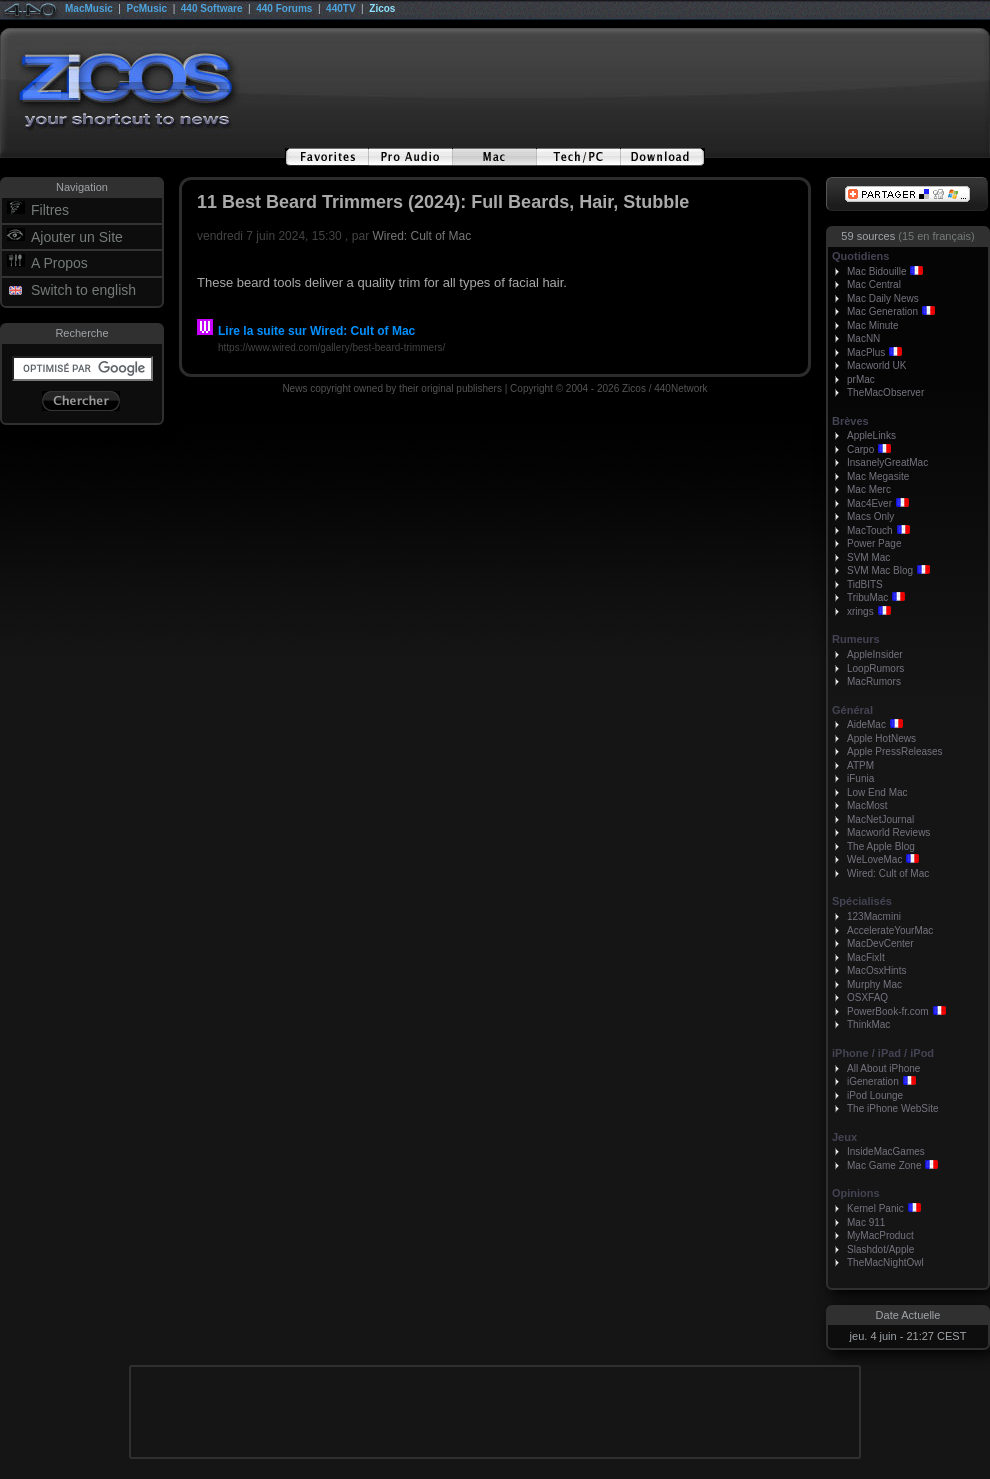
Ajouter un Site (77, 237)
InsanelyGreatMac (887, 462)
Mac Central (874, 284)
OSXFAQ (867, 997)
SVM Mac (868, 557)
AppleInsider (875, 654)
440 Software (212, 8)
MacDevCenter (880, 943)
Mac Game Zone (884, 1165)
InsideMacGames (886, 1151)
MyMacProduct (880, 1235)
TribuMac (867, 597)
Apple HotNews (881, 738)
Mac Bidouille (876, 271)
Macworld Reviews (888, 832)
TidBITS (865, 584)
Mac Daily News (883, 298)
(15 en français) (936, 236)
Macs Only (870, 516)
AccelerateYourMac (890, 930)
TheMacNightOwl (885, 1262)
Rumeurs (856, 639)
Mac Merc (869, 489)
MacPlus (866, 352)
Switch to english (83, 290)
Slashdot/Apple (880, 1249)
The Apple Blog (881, 846)
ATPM (860, 765)
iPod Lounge (875, 1095)
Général (852, 710)
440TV (340, 8)
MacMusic (89, 8)
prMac (861, 379)
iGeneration (873, 1081)
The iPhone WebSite (893, 1108)
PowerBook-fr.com (888, 1011)
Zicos (382, 8)
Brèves (850, 421)
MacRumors (874, 681)
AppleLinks (871, 435)
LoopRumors (875, 668)
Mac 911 (866, 1222)
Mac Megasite (878, 476)
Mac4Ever (869, 503)
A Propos (59, 263)
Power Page (874, 543)
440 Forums (284, 8)
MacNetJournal (880, 819)
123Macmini (874, 916)
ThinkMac (868, 1024)
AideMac (866, 724)
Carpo (860, 449)
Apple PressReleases (895, 751)
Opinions (856, 1193)
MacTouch (870, 530)
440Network (680, 388)
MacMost (867, 805)
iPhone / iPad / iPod (883, 1053)
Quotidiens (860, 256)
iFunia (860, 778)
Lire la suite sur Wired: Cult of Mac (306, 331)
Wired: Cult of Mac (421, 236)
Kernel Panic (875, 1208)
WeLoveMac (874, 859)
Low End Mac (877, 792)
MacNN (863, 338)
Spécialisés (862, 901)
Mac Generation (882, 311)
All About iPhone (883, 1068)
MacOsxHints (876, 970)
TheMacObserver (885, 392)
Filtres (50, 210)
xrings (860, 611)
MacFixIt (866, 957)
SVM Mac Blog (880, 570)
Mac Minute (873, 325)
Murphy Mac (874, 984)
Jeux (844, 1137)
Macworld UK (876, 365)
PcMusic (147, 8)
